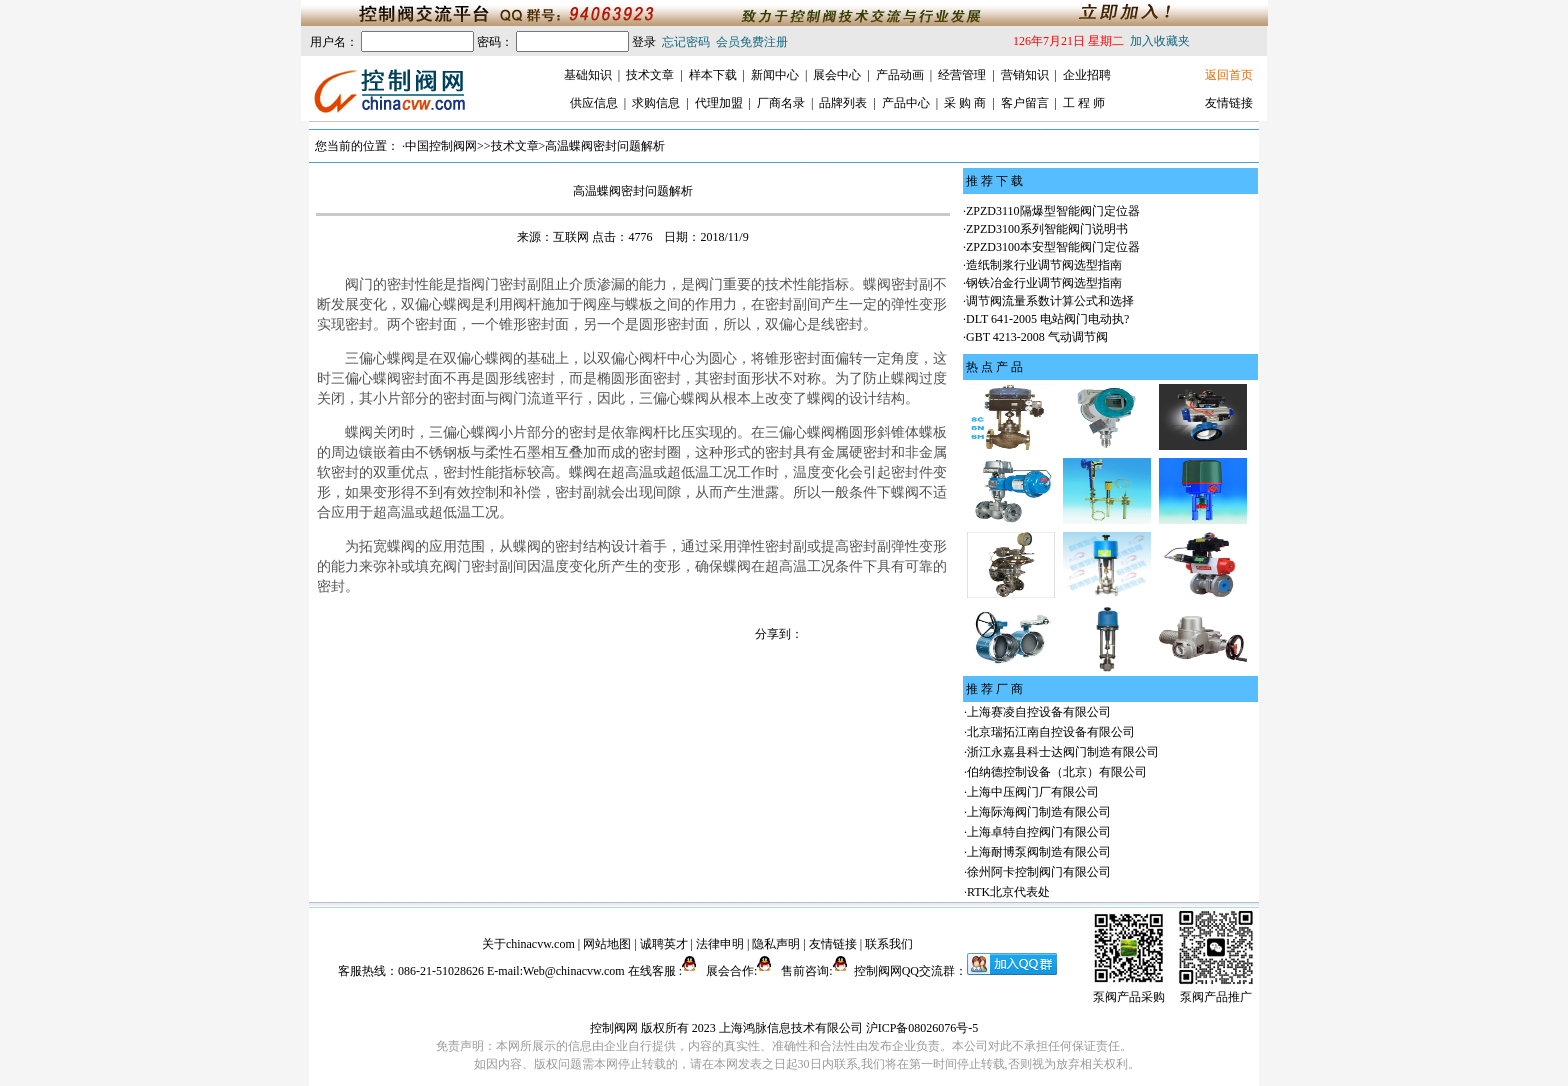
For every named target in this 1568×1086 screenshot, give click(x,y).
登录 (644, 42)
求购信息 (656, 103)
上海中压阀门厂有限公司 (1033, 792)
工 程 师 (1084, 103)
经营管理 (962, 75)
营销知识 (1025, 75)
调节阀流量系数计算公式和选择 (1050, 301)
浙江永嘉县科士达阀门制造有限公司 (1063, 752)
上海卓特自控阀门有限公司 (1039, 832)
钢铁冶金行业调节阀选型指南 (1044, 283)
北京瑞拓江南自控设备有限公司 (1051, 732)
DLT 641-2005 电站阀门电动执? (1047, 319)
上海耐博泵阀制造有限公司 (1039, 852)
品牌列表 (843, 103)
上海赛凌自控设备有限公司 (1039, 712)
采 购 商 (965, 103)
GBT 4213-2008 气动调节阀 (1037, 337)
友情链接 (1229, 103)
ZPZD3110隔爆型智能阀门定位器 (1053, 211)
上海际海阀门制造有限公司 (1039, 812)
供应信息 (594, 103)
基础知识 (588, 75)
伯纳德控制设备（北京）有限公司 (1057, 772)
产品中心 (906, 103)
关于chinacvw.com (528, 944)
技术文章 (650, 75)
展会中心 (837, 75)
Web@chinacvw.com (574, 971)
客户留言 (1025, 103)
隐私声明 (776, 944)
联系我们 (889, 944)
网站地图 (607, 944)
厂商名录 (781, 103)
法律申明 (720, 944)
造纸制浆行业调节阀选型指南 (1044, 265)
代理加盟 (719, 103)
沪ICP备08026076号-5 (922, 1028)
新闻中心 (775, 75)
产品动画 (900, 75)
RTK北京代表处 (1008, 892)
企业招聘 (1087, 75)
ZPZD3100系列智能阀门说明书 (1047, 229)
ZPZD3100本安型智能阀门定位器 (1053, 247)
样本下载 (713, 75)
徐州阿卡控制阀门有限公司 (1039, 872)
